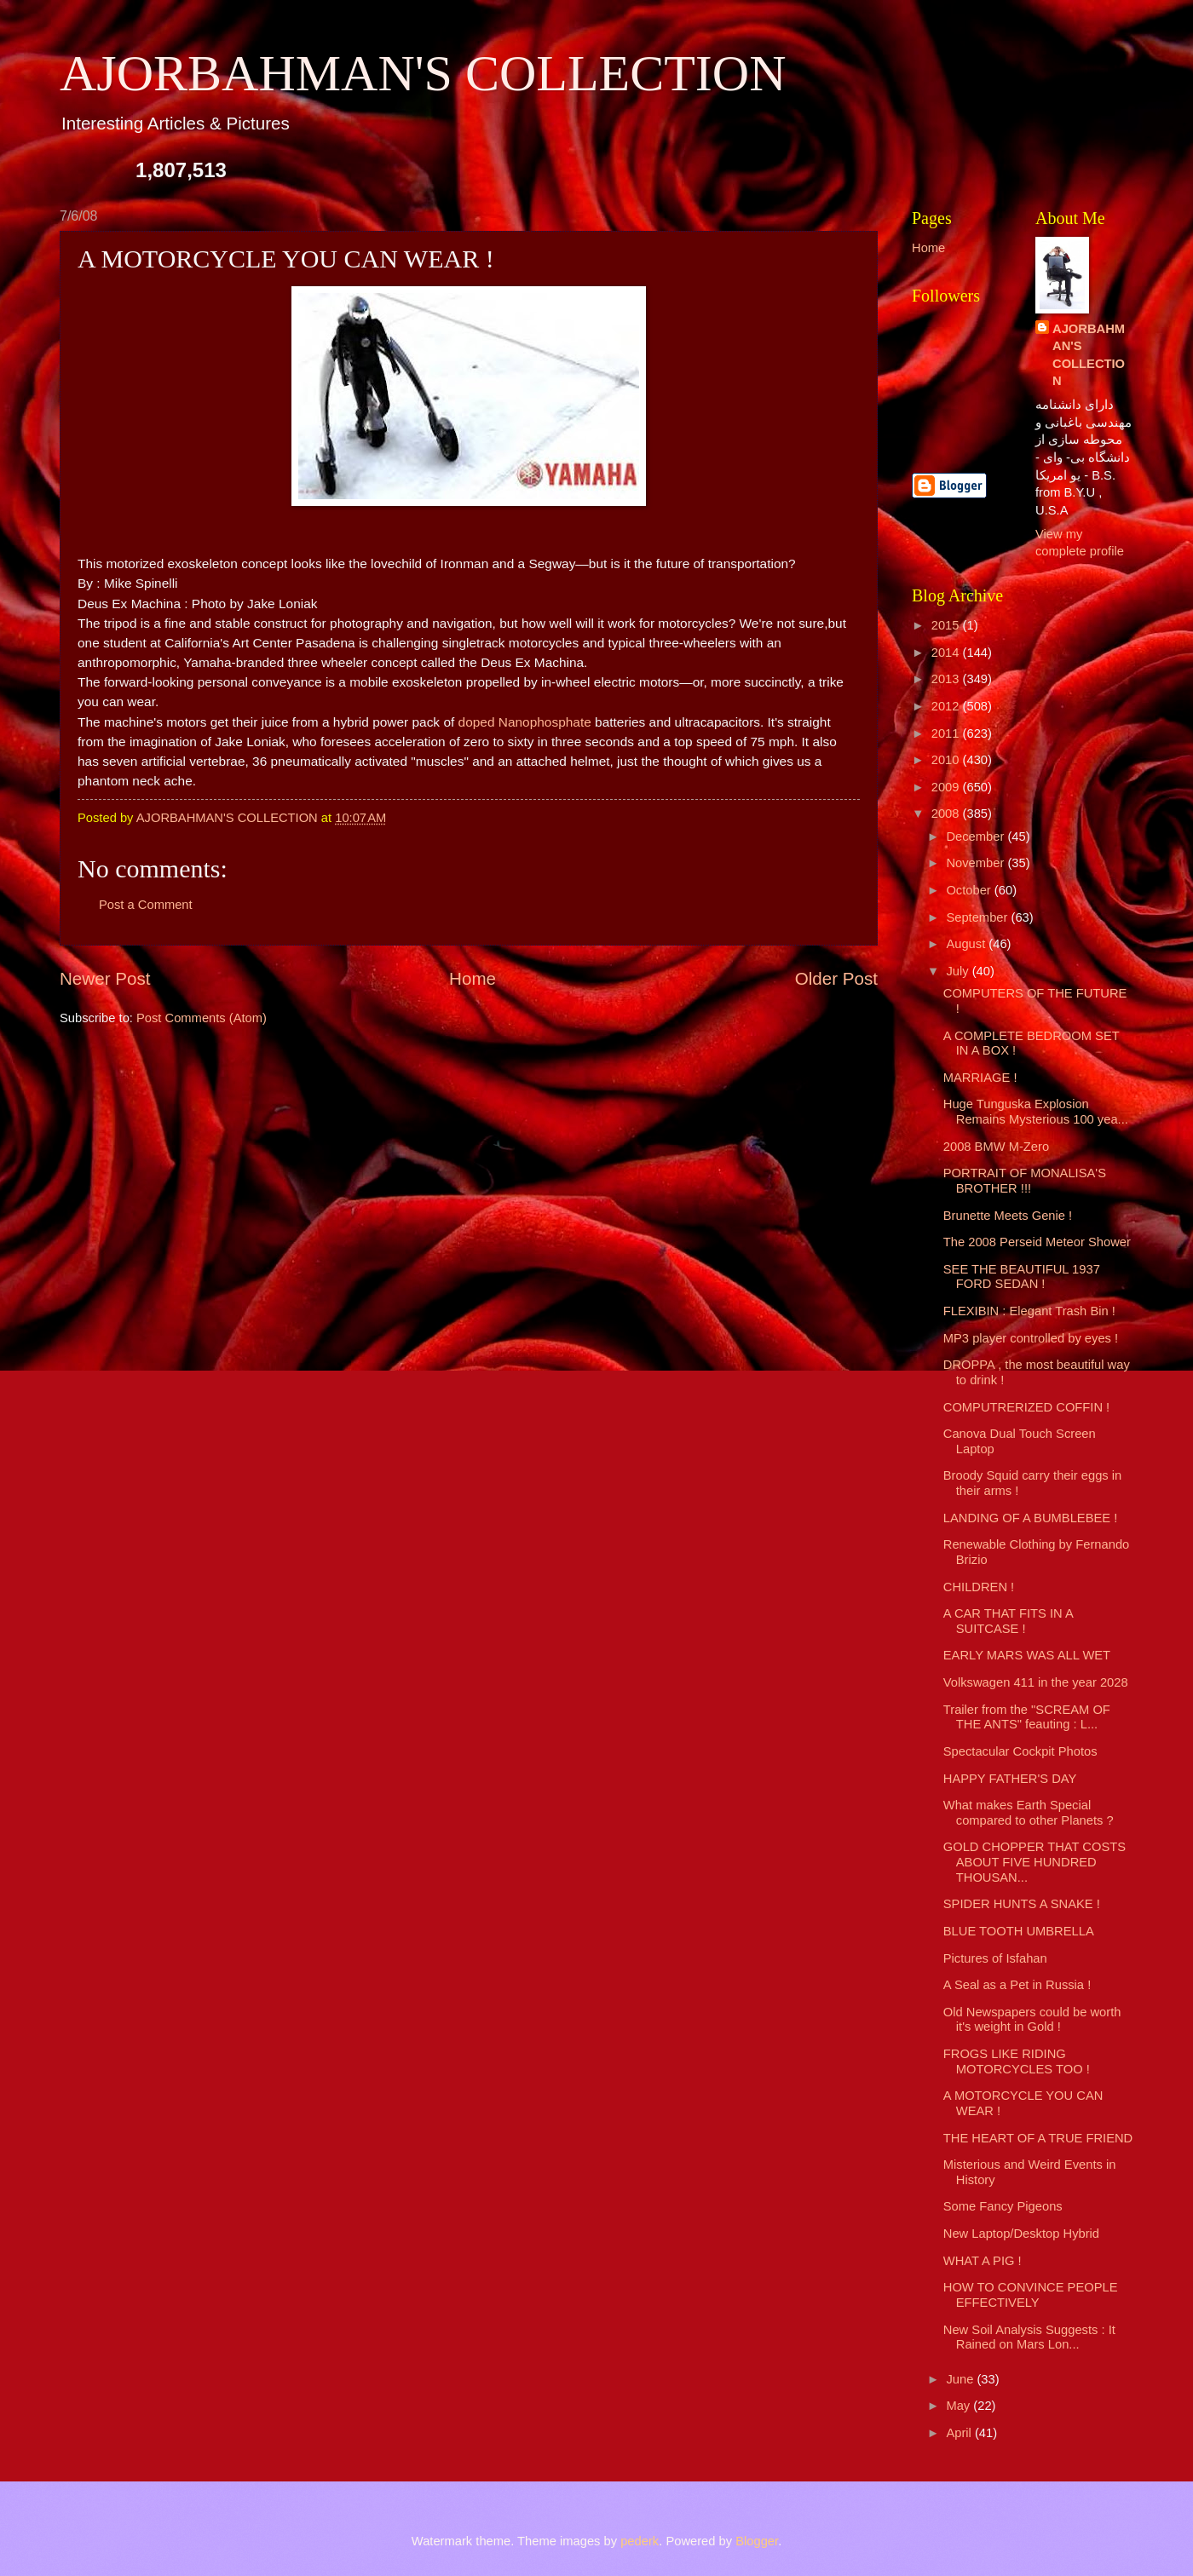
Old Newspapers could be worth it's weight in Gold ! (1032, 2019)
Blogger (756, 2541)
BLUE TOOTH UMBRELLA (1018, 1931)
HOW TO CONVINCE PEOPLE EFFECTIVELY (1030, 2294)
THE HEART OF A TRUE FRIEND (1037, 2138)
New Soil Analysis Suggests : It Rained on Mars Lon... (1029, 2337)
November (976, 863)
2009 (947, 787)
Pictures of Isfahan (995, 1958)
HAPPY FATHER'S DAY (1010, 1778)
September (978, 917)
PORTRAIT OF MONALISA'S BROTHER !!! (1024, 1180)
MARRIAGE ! (980, 1077)
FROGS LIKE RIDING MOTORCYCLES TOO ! (1016, 2061)
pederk (639, 2541)
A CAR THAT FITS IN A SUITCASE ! (1008, 1621)
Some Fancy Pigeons (1003, 2206)
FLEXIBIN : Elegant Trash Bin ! (1029, 1311)
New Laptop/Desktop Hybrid (1021, 2233)
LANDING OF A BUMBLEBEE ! (1030, 1518)
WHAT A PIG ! (982, 2261)
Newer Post (105, 978)
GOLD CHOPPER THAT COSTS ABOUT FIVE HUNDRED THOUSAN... (1034, 1861)
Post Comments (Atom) (201, 1018)
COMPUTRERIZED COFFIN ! (1026, 1407)
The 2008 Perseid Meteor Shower (1037, 1242)
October (970, 890)
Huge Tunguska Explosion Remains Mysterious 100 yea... (1035, 1111)
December (976, 836)
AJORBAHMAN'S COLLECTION (423, 73)
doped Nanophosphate (524, 722)
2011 (947, 733)
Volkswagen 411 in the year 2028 (1035, 1682)
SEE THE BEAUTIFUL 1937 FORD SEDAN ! (1021, 1276)
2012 (947, 706)
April (960, 2433)
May (959, 2405)
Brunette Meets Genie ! (1007, 1215)
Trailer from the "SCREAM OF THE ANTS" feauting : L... (1026, 1717)
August (967, 944)
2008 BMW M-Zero (996, 1146)
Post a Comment (146, 904)
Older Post (836, 978)
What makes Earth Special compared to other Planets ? (1028, 1812)
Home (472, 978)
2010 (947, 760)
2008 (947, 813)
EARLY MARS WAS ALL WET (1026, 1655)
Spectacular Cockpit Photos (1020, 1751)
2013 (947, 679)
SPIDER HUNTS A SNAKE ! (1021, 1904)
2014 (947, 652)
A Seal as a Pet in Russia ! (1017, 1985)
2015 (947, 625)
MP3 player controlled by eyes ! (1030, 1338)
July (958, 971)
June (961, 2379)
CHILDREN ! (978, 1587)
